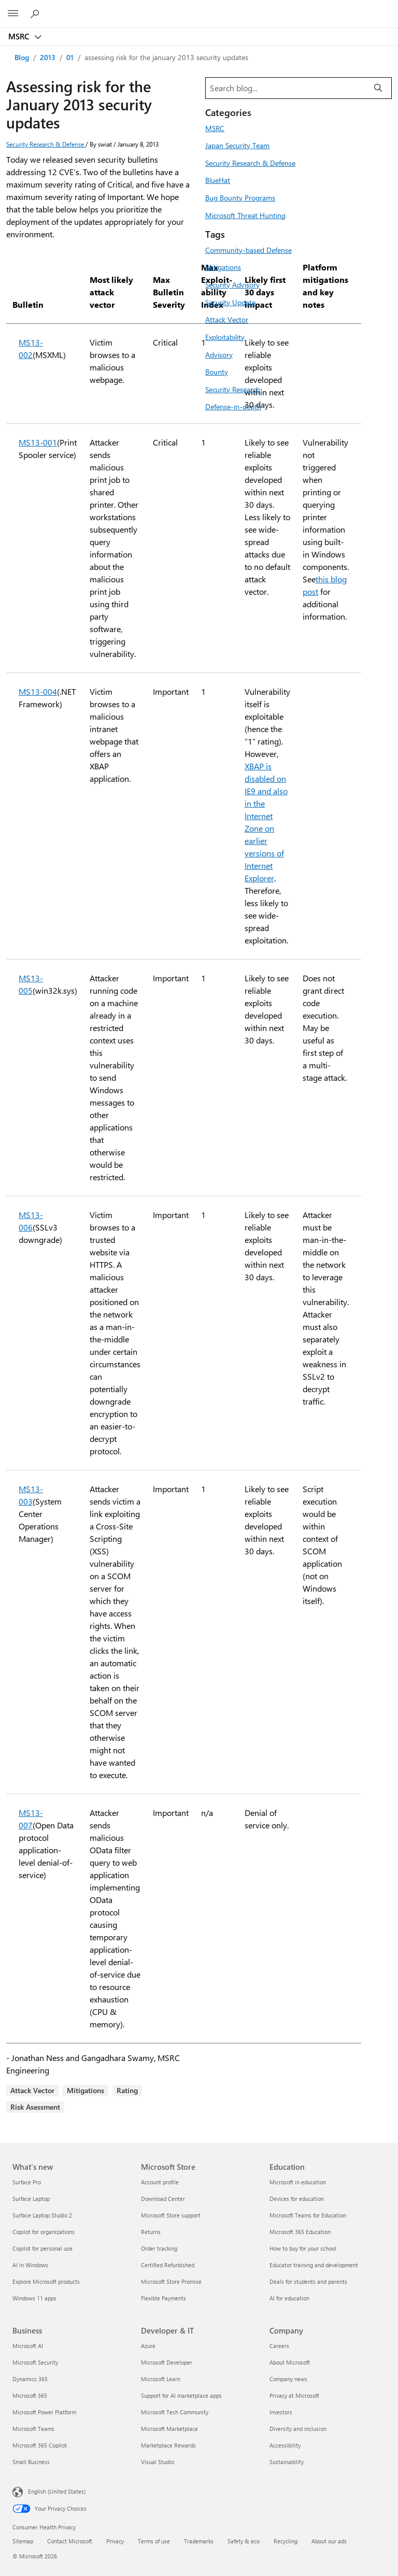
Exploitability (225, 337)
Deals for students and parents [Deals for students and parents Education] (308, 2281)
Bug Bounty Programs (240, 197)
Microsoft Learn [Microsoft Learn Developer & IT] (160, 2379)
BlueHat (217, 180)
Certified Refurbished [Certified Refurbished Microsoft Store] (167, 2265)
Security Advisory (232, 284)
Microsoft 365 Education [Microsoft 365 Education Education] (300, 2232)
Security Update (230, 302)
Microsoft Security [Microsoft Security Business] (35, 2362)
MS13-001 (38, 442)
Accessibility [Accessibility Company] (285, 2445)
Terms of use (154, 2541)
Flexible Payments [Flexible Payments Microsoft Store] (163, 2298)
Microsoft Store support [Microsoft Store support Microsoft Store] (171, 2215)
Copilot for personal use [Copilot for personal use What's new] (42, 2248)
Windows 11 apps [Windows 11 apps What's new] (34, 2298)
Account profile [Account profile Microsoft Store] (160, 2182)
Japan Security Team (237, 145)
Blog (22, 57)
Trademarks (199, 2541)
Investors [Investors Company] (280, 2412)
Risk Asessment (35, 2107)
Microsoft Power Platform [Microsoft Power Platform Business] (44, 2412)
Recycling (285, 2541)
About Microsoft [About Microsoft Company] (289, 2362)
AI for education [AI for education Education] (289, 2298)
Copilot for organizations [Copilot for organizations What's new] (43, 2232)
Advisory (219, 354)
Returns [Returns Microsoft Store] (151, 2232)
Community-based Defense (248, 250)
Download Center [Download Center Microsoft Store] (163, 2198)
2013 (47, 57)
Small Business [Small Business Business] (31, 2462)
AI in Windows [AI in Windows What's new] (30, 2265)
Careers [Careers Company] (279, 2346)
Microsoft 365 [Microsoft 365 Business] (29, 2395)
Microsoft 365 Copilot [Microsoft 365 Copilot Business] (39, 2445)
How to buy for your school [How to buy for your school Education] (302, 2248)
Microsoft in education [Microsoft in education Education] (297, 2182)
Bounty (216, 371)
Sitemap (22, 2541)
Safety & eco (244, 2541)
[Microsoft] (198, 8)
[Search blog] (285, 88)
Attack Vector (32, 2090)
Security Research (232, 389)
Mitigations (85, 2090)
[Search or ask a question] (36, 13)
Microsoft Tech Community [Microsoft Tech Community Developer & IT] (174, 2412)
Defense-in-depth (233, 406)
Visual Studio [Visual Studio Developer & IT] (157, 2462)
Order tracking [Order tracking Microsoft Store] (159, 2248)
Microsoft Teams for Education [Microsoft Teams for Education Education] (307, 2215)
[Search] (378, 88)
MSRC (19, 36)
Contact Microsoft (69, 2541)
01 (70, 57)
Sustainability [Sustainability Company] (286, 2462)
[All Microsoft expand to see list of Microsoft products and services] (13, 14)
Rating (127, 2090)
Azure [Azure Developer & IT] (148, 2346)
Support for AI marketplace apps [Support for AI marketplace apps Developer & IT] (181, 2395)
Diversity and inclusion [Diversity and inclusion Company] (297, 2428)
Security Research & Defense (46, 144)
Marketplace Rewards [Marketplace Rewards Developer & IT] (168, 2445)
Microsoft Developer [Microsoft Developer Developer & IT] (166, 2362)
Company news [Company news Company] (288, 2379)
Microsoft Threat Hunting (245, 215)
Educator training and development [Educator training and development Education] (313, 2265)
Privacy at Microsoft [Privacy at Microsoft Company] (294, 2395)
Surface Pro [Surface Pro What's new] (26, 2182)
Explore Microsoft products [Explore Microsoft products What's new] (46, 2281)
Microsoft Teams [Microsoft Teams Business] (33, 2428)
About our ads (329, 2541)
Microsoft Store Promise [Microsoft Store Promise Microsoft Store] (171, 2281)
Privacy (115, 2541)
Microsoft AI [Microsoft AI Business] (27, 2346)
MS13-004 (38, 691)
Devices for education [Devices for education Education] (296, 2198)
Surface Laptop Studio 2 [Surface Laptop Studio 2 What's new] (42, 2215)
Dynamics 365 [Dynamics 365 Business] (30, 2379)
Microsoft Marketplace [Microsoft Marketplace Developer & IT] (169, 2428)
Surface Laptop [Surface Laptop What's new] (31, 2198)
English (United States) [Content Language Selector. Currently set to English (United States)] (57, 2491)
